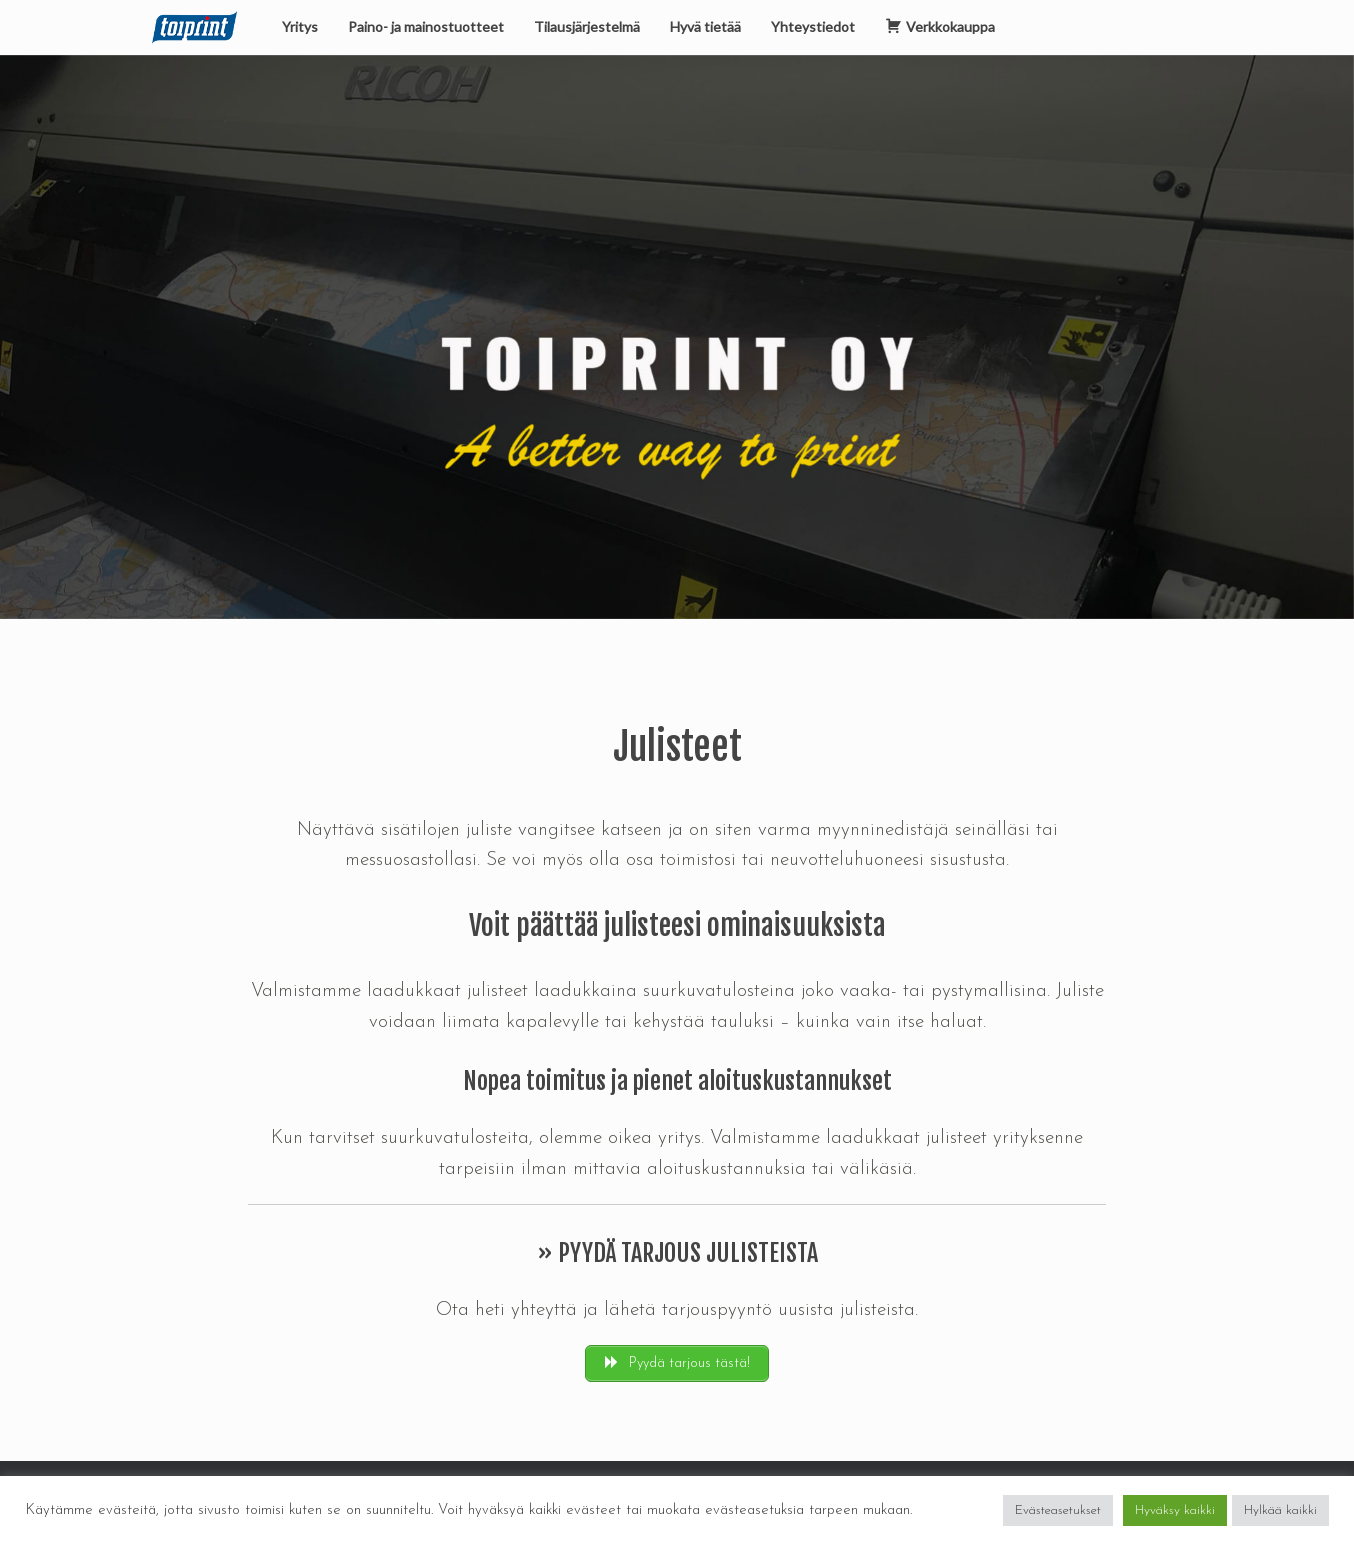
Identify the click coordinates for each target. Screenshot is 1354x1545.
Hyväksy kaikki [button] (1175, 1510)
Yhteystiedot (813, 26)
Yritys (300, 26)
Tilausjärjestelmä (587, 26)
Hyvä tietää (705, 26)
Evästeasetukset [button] (1058, 1510)
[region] (677, 337)
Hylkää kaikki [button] (1280, 1510)
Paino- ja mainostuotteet (426, 26)
